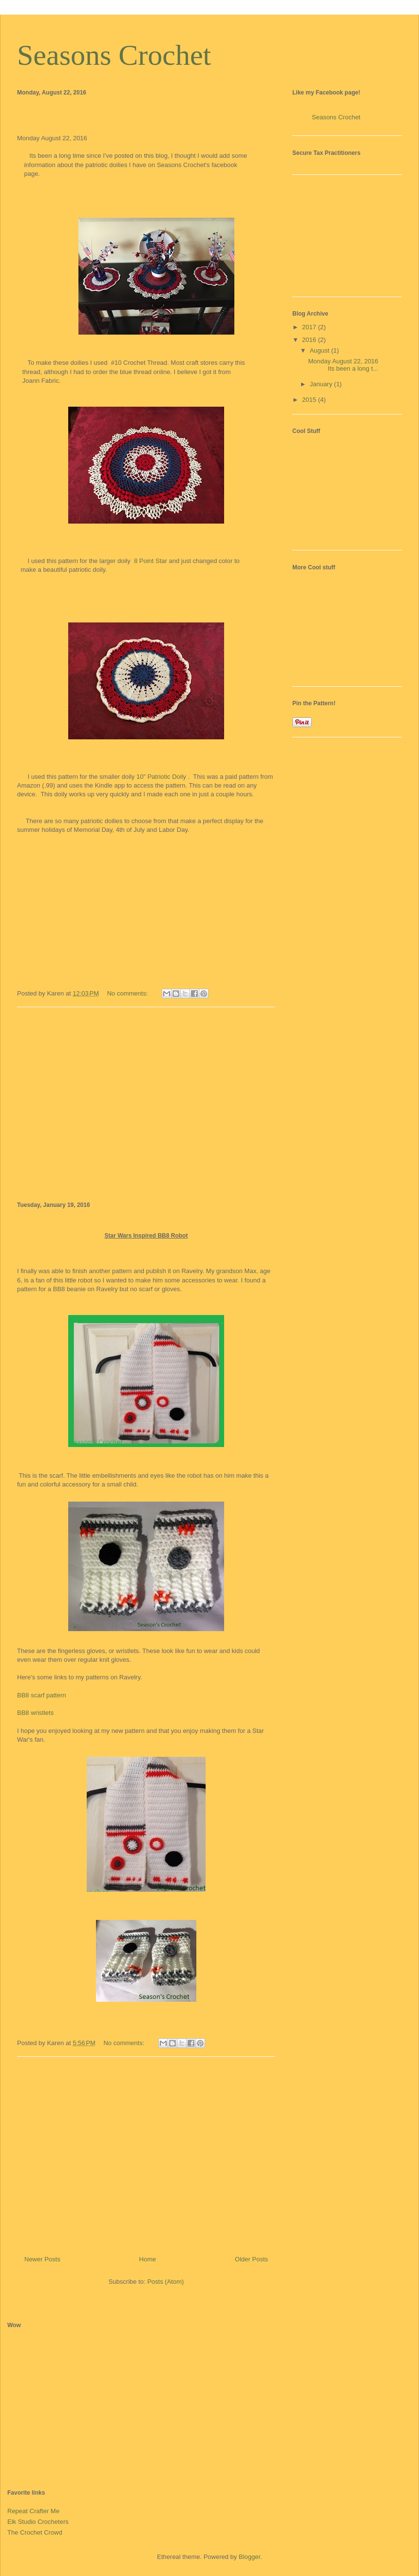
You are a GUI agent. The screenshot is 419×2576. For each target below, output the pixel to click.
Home (147, 2259)
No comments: (128, 993)
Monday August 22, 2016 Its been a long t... (343, 365)
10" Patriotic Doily (161, 776)
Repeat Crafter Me (33, 2511)
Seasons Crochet (114, 55)
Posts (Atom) (165, 2281)
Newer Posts (42, 2259)
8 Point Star (150, 560)
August (320, 350)
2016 (310, 339)
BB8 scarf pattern (41, 1695)
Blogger (249, 2556)
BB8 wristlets (35, 1712)
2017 (310, 327)
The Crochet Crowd (34, 2532)
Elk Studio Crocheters (38, 2521)
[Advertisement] (146, 1102)
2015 (310, 399)
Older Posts (251, 2259)
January (322, 384)
